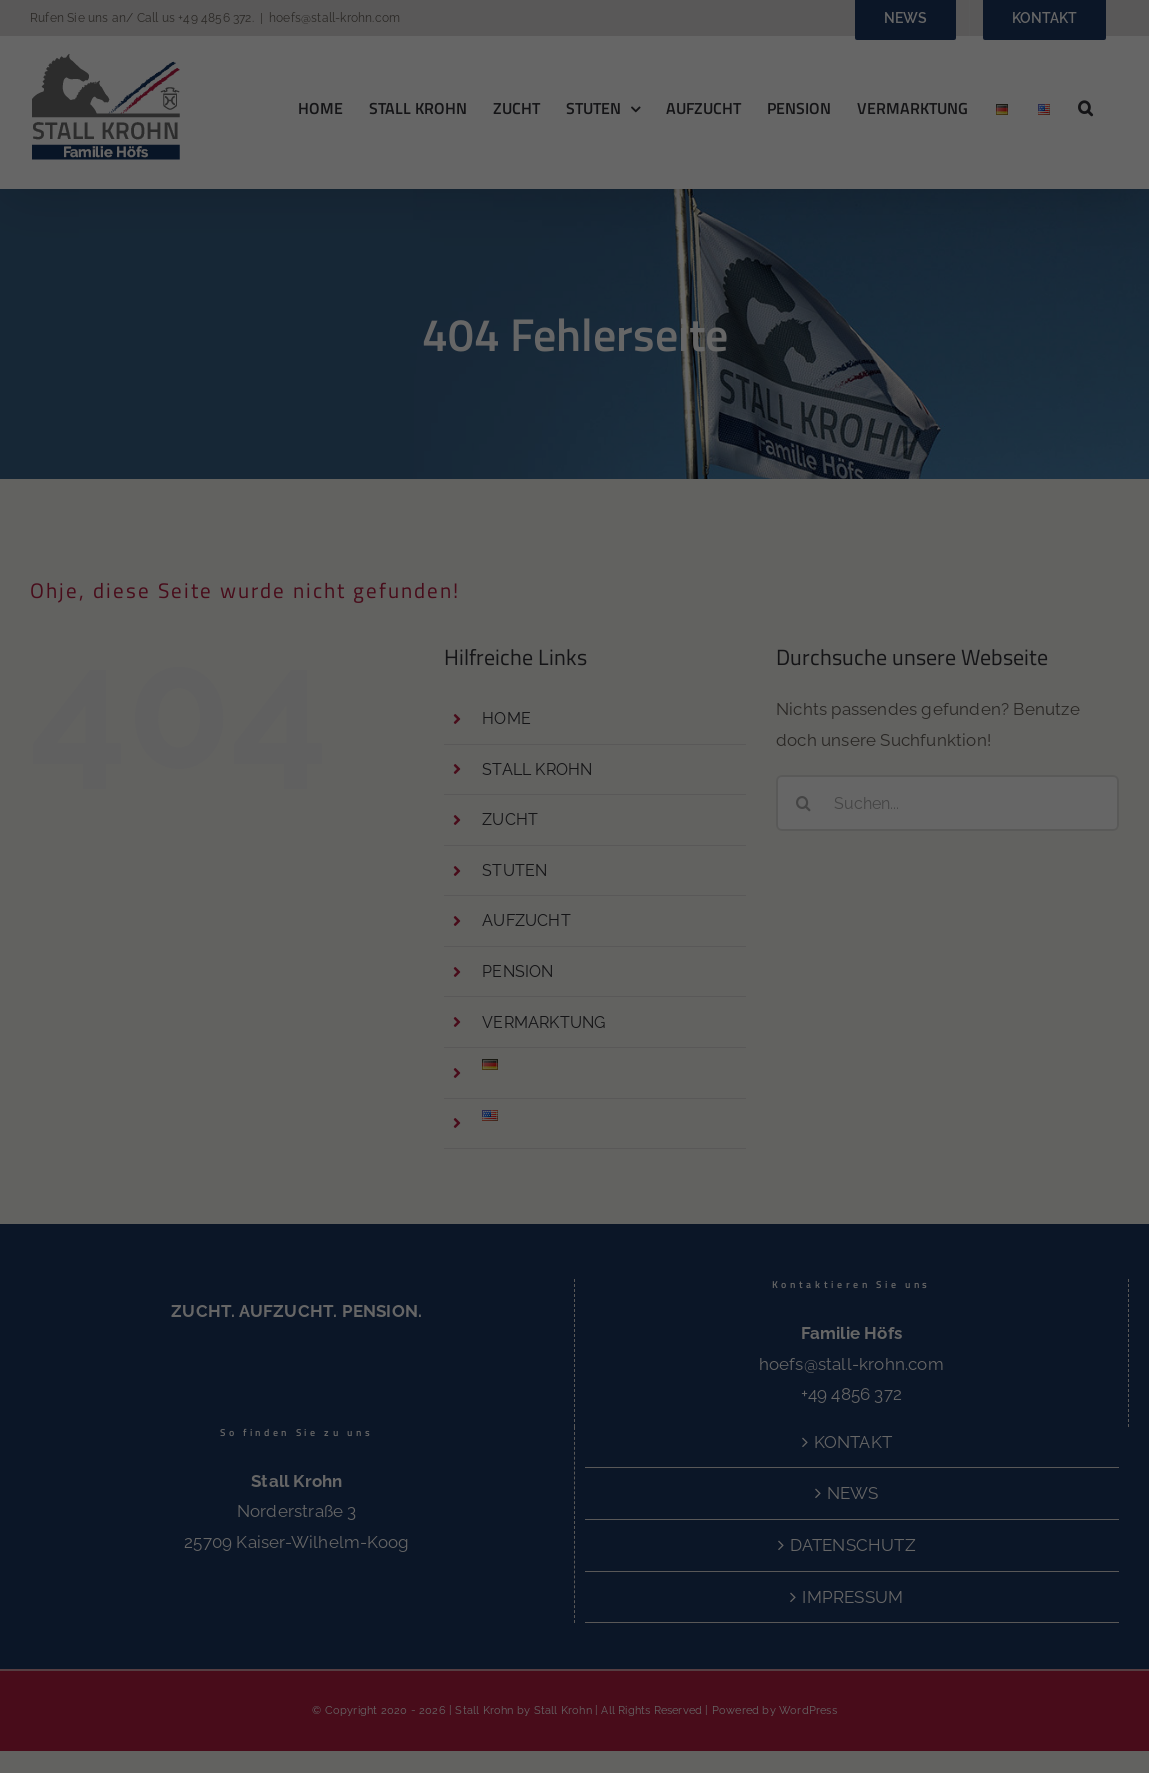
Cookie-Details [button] (939, 1729)
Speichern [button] (1005, 1528)
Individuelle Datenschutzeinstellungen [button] (1023, 1676)
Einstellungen (769, 1650)
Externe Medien (623, 1695)
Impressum (1005, 1744)
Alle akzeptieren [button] (1005, 1469)
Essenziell (207, 1695)
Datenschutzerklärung (386, 1650)
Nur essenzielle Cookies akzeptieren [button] (1005, 1597)
